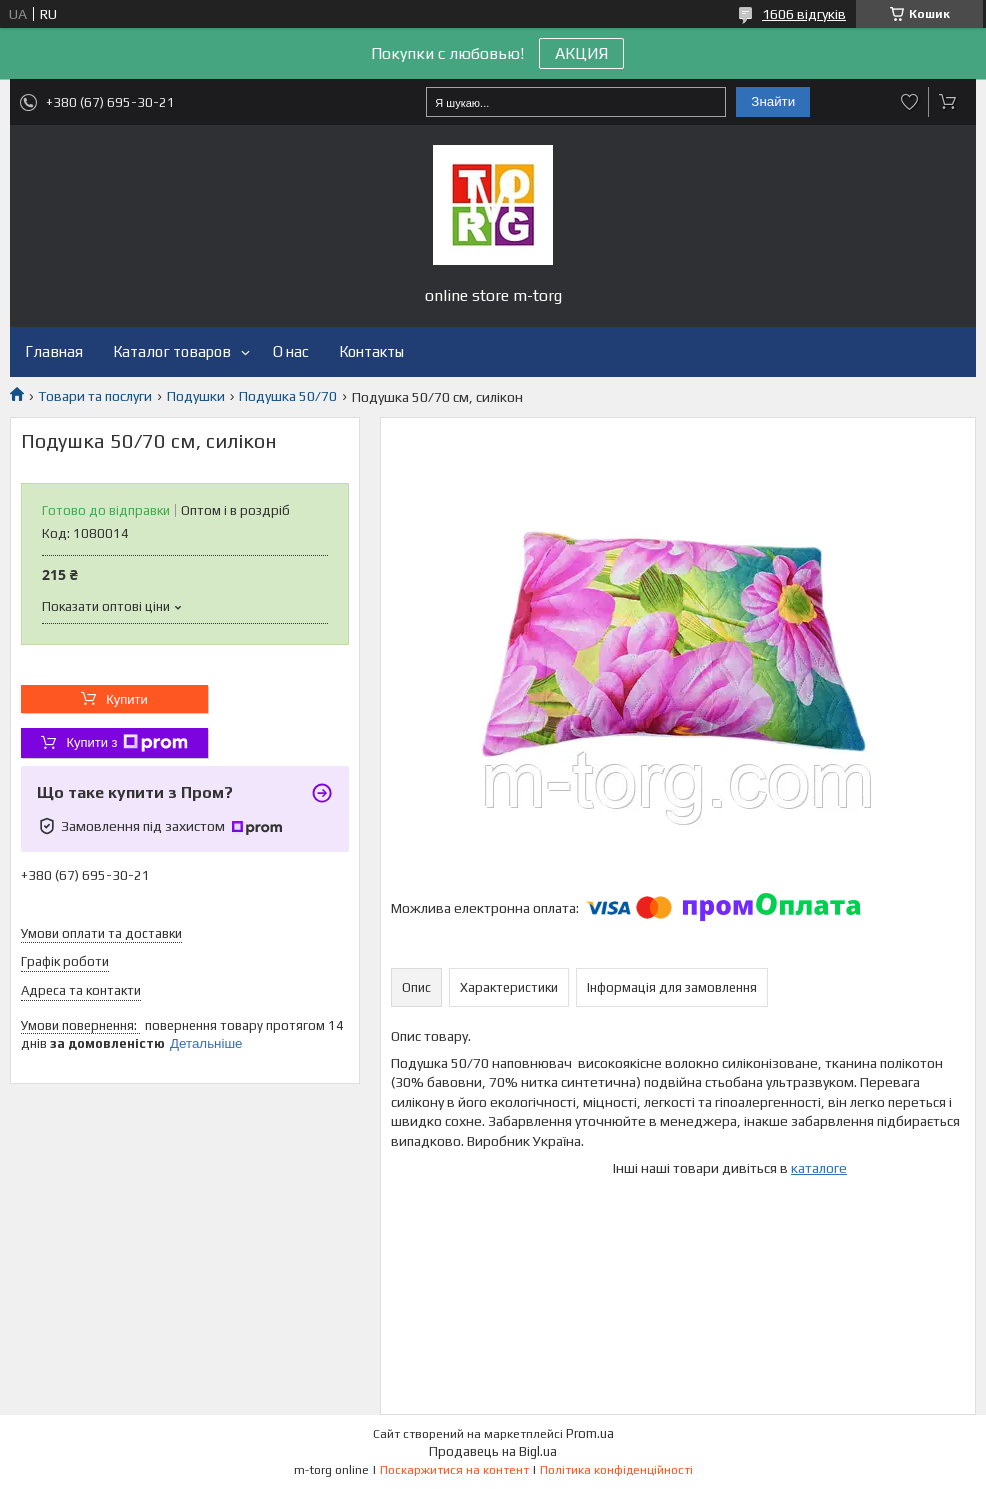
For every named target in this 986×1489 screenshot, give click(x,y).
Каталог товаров (172, 351)
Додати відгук (910, 102)
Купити (127, 699)
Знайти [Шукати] (773, 101)
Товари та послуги (95, 396)
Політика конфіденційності (616, 1470)
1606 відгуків (804, 14)
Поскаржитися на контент (454, 1470)
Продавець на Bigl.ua (493, 1451)
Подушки (196, 396)
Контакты (371, 351)
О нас (291, 351)
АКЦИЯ (581, 53)
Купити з (126, 743)
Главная (54, 351)
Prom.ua (590, 1433)
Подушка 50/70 (288, 396)
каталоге (819, 1168)
